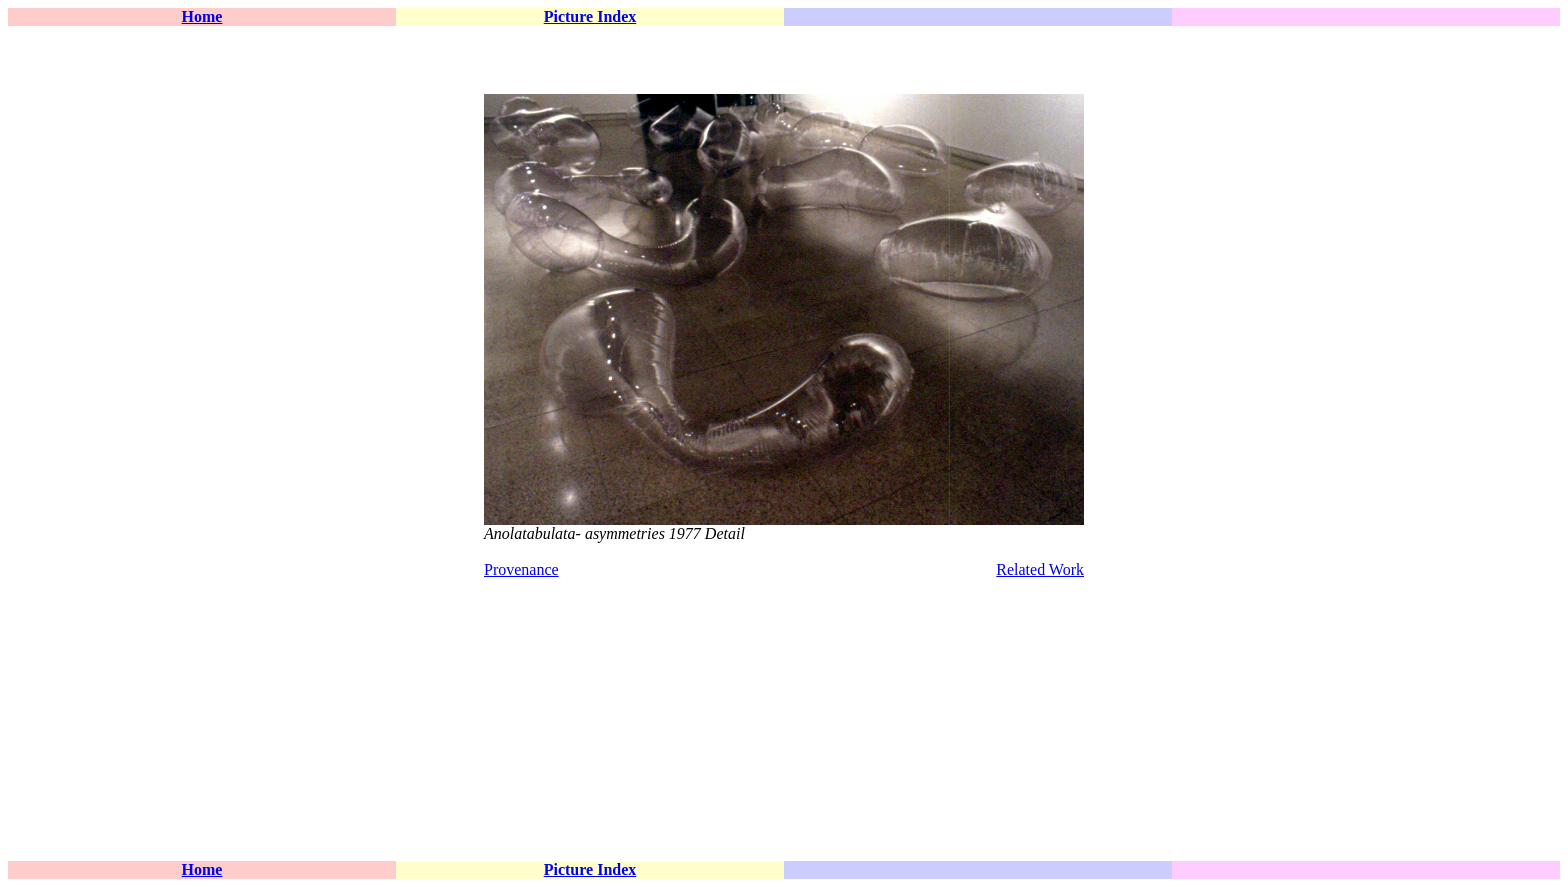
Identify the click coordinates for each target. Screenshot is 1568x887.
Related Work (1040, 569)
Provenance (521, 569)
